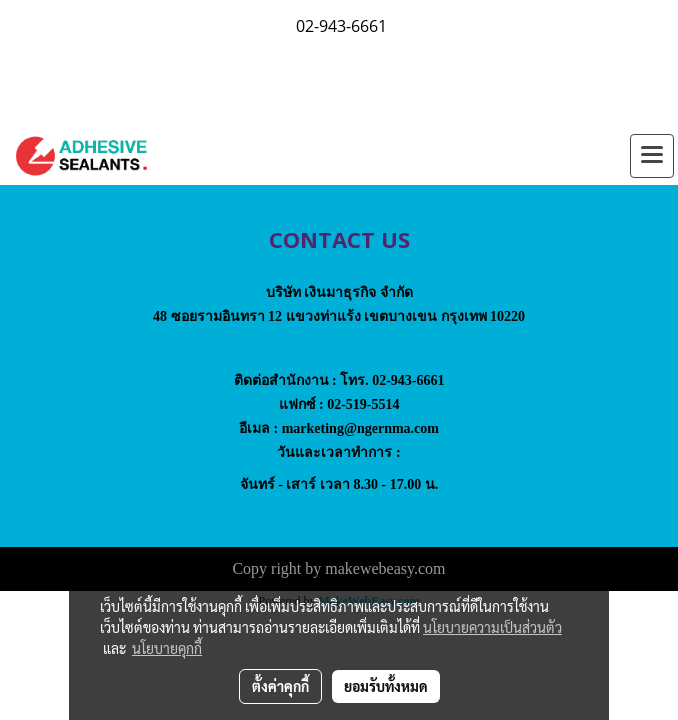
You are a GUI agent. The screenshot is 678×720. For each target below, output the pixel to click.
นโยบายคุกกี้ (167, 648)
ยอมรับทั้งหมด (386, 686)
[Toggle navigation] (652, 156)
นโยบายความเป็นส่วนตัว (492, 627)
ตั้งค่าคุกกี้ (280, 686)
